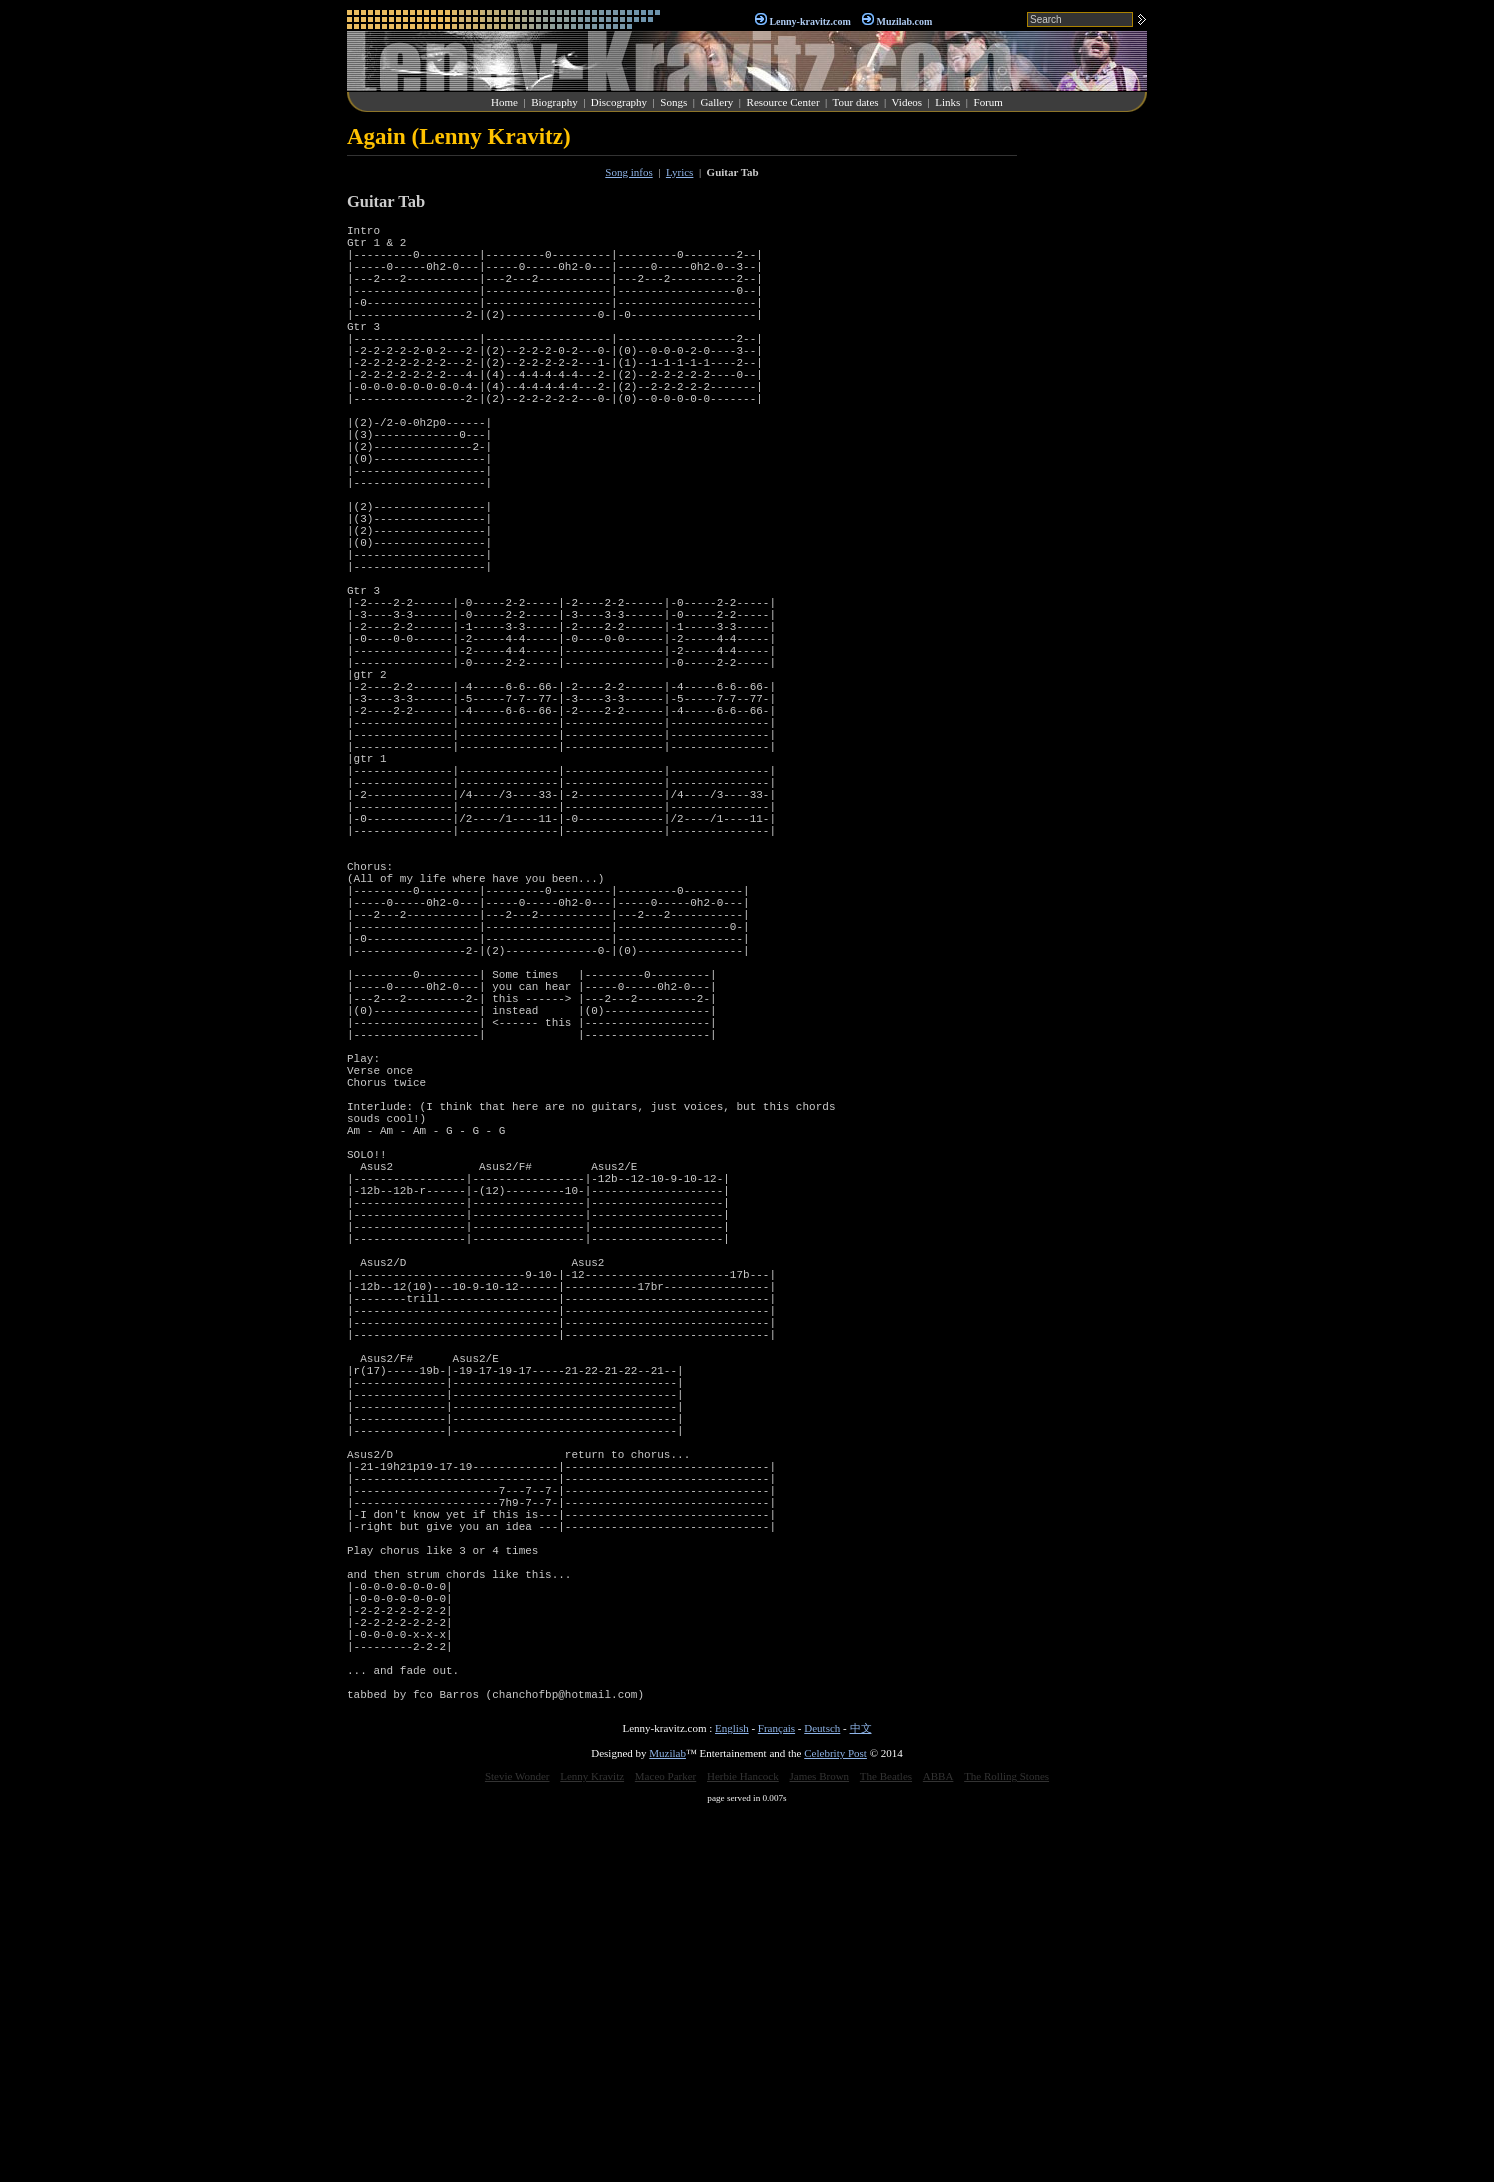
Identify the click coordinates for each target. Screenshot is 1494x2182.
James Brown (820, 2145)
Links (947, 102)
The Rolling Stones (1006, 2145)
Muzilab (667, 2122)
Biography (554, 102)
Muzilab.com (905, 21)
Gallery (716, 102)
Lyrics (680, 172)
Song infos (628, 172)
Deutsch (822, 2097)
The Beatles (886, 2145)
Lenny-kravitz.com (809, 21)
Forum (988, 102)
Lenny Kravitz (592, 2145)
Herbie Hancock (743, 2145)
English (732, 2097)
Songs (673, 102)
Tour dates (856, 102)
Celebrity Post (835, 2122)
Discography (619, 102)
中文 (861, 2097)
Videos (907, 102)
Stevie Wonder (517, 2145)
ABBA (938, 2145)
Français (776, 2097)
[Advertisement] (1087, 424)
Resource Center (783, 102)
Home (504, 102)
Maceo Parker (665, 2145)
